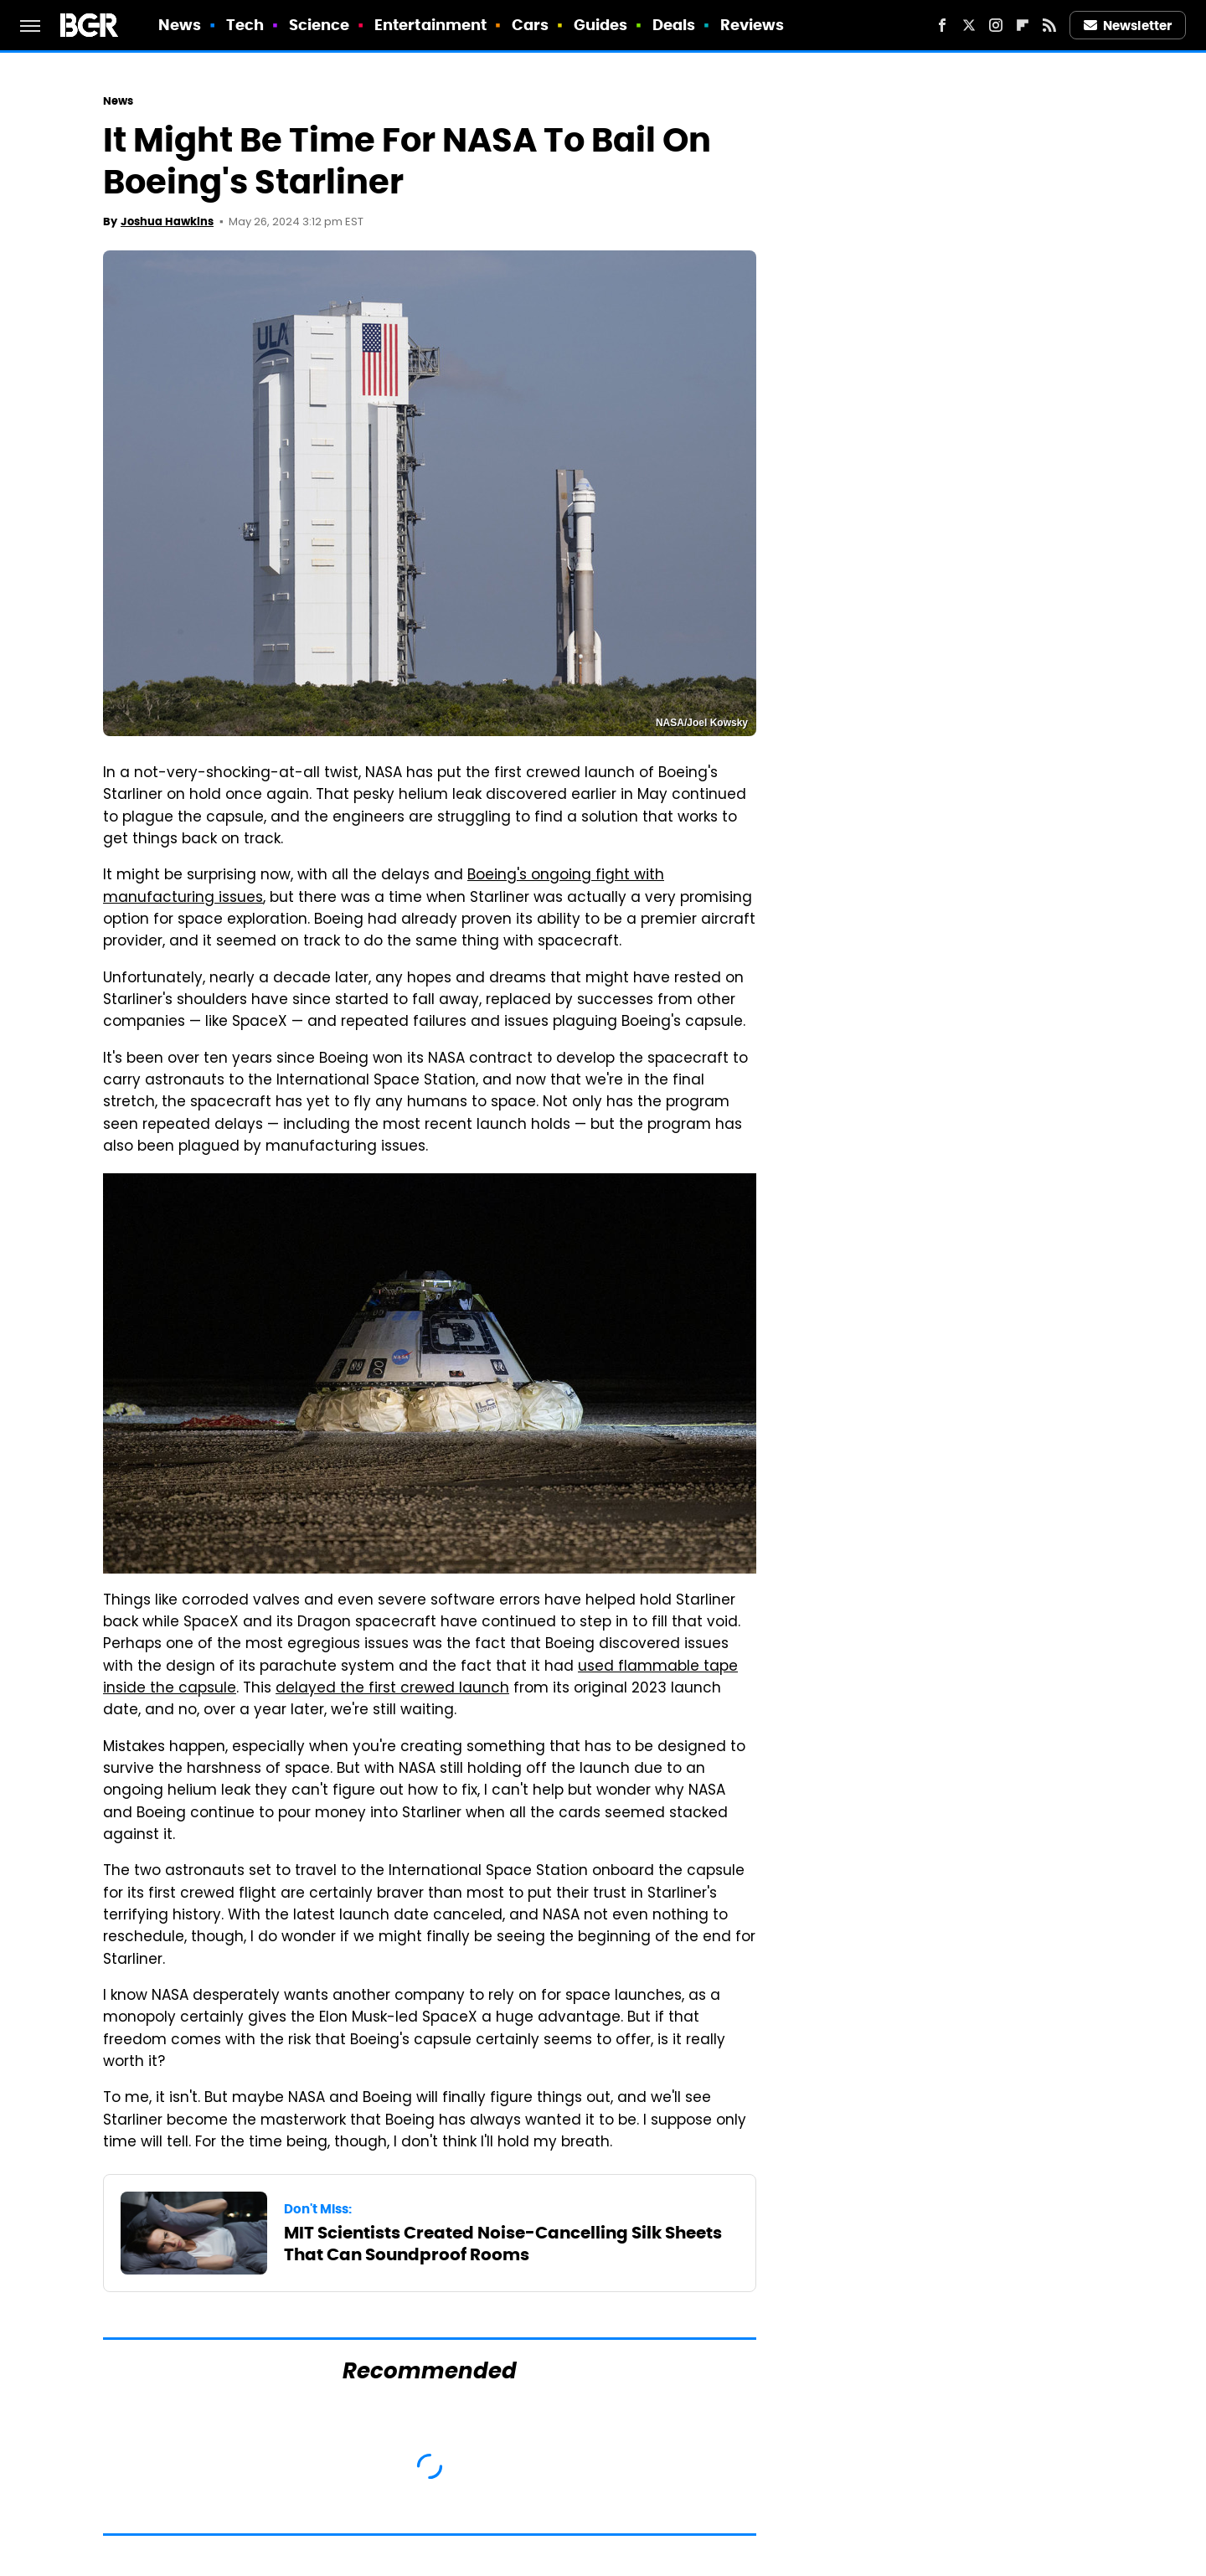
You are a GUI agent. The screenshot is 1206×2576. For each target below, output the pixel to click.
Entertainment (430, 24)
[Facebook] (942, 25)
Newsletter (1128, 25)
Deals (674, 24)
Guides (601, 24)
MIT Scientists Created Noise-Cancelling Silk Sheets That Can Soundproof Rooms (503, 2243)
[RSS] (1049, 25)
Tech (245, 24)
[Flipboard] (1022, 25)
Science (319, 24)
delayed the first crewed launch (392, 1689)
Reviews (752, 24)
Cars (530, 24)
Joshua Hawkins (167, 221)
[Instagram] (995, 25)
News (179, 24)
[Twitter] (969, 25)
